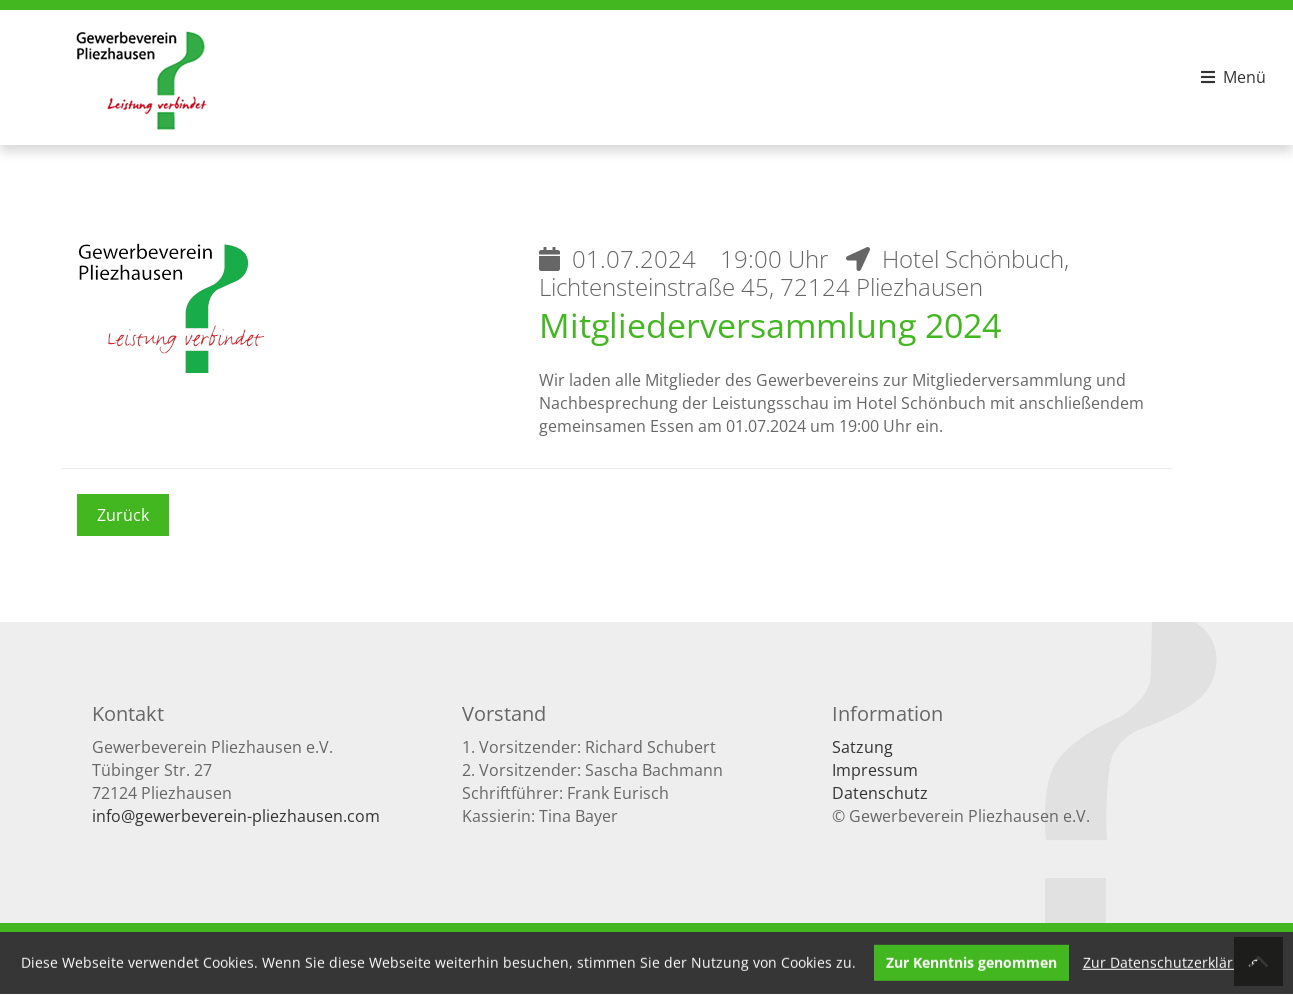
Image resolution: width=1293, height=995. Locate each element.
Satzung (862, 747)
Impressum (875, 770)
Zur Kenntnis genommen (971, 961)
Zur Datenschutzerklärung (1171, 961)
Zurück (123, 515)
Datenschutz (880, 793)
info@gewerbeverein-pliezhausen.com (236, 816)
